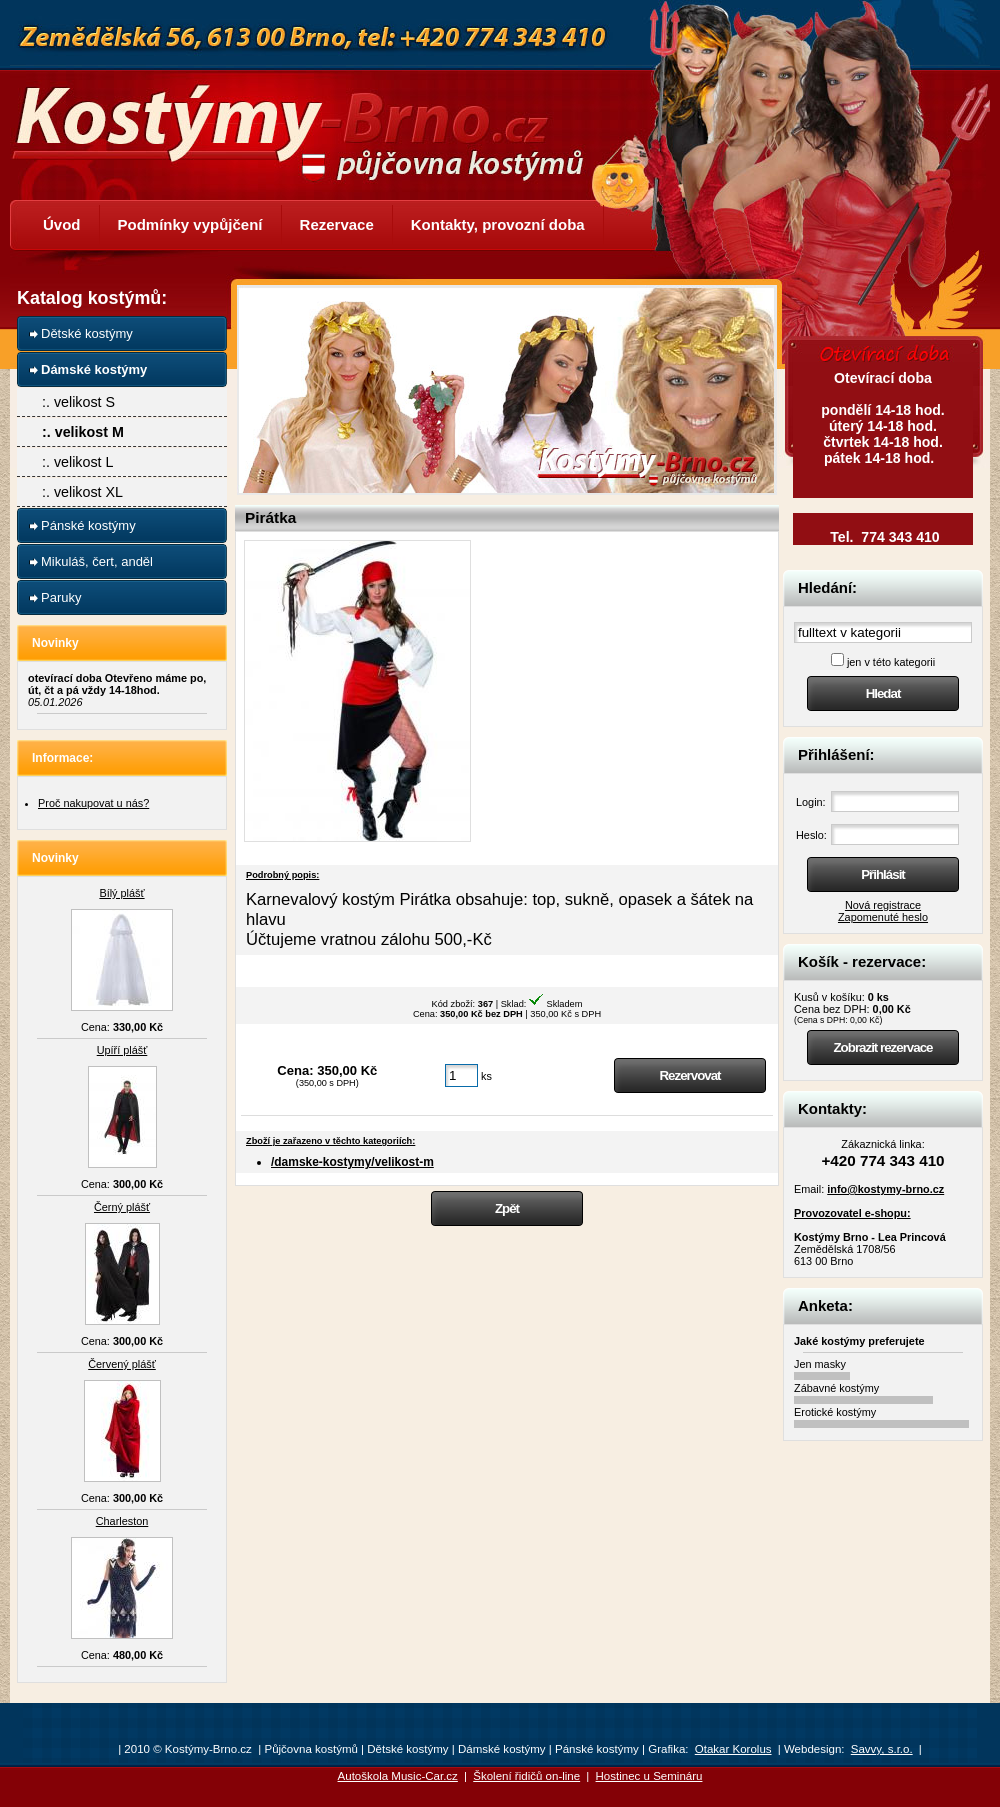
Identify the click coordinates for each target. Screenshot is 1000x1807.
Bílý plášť (121, 893)
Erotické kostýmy (835, 1412)
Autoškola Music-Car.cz (398, 1776)
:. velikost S (78, 402)
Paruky (61, 597)
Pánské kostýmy (88, 525)
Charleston (122, 1521)
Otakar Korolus (733, 1749)
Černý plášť (122, 1207)
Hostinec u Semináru (649, 1776)
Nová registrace (883, 905)
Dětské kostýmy (87, 333)
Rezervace (337, 224)
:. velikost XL (82, 492)
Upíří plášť (122, 1050)
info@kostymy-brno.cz (885, 1189)
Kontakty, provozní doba (498, 224)
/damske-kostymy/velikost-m (352, 1162)
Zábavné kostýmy (836, 1388)
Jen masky (820, 1364)
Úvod (62, 224)
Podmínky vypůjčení (190, 224)
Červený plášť (122, 1364)
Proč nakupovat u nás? (93, 803)
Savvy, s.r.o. (882, 1749)
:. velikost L (78, 462)
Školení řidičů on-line (526, 1776)
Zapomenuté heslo (883, 917)
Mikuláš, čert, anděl (97, 561)
